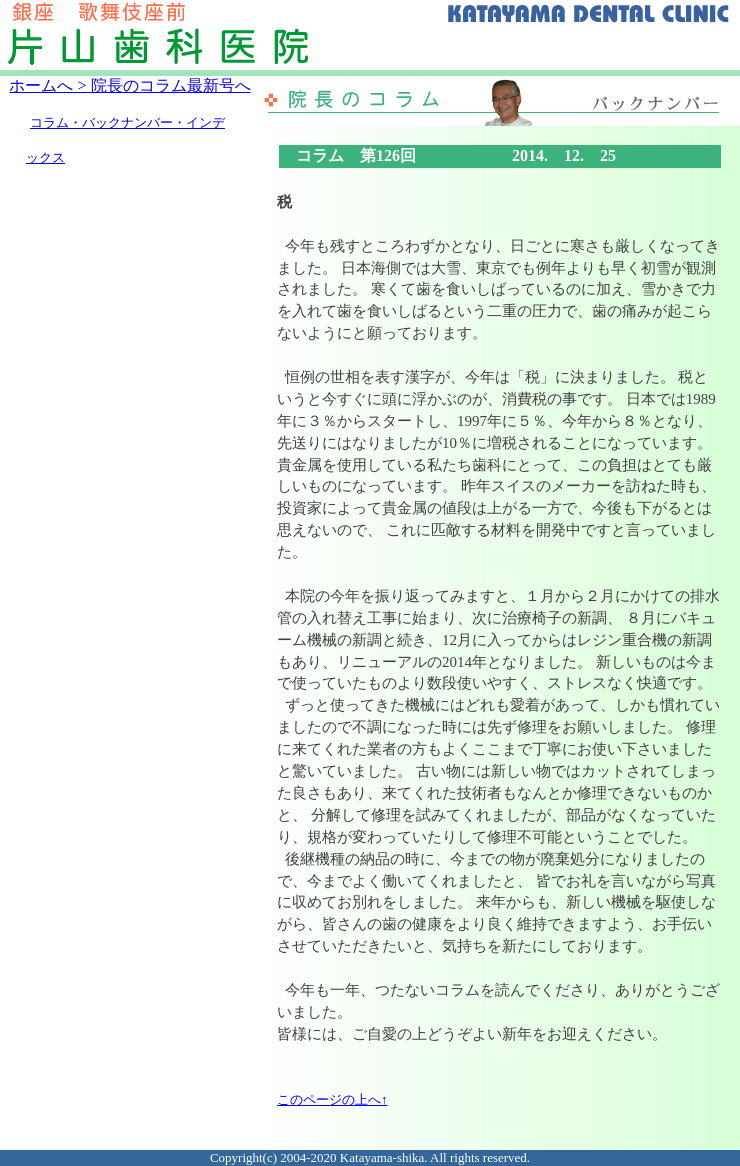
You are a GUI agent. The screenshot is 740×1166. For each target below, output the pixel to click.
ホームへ (41, 85)
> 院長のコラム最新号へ (161, 85)
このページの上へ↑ (332, 1099)
